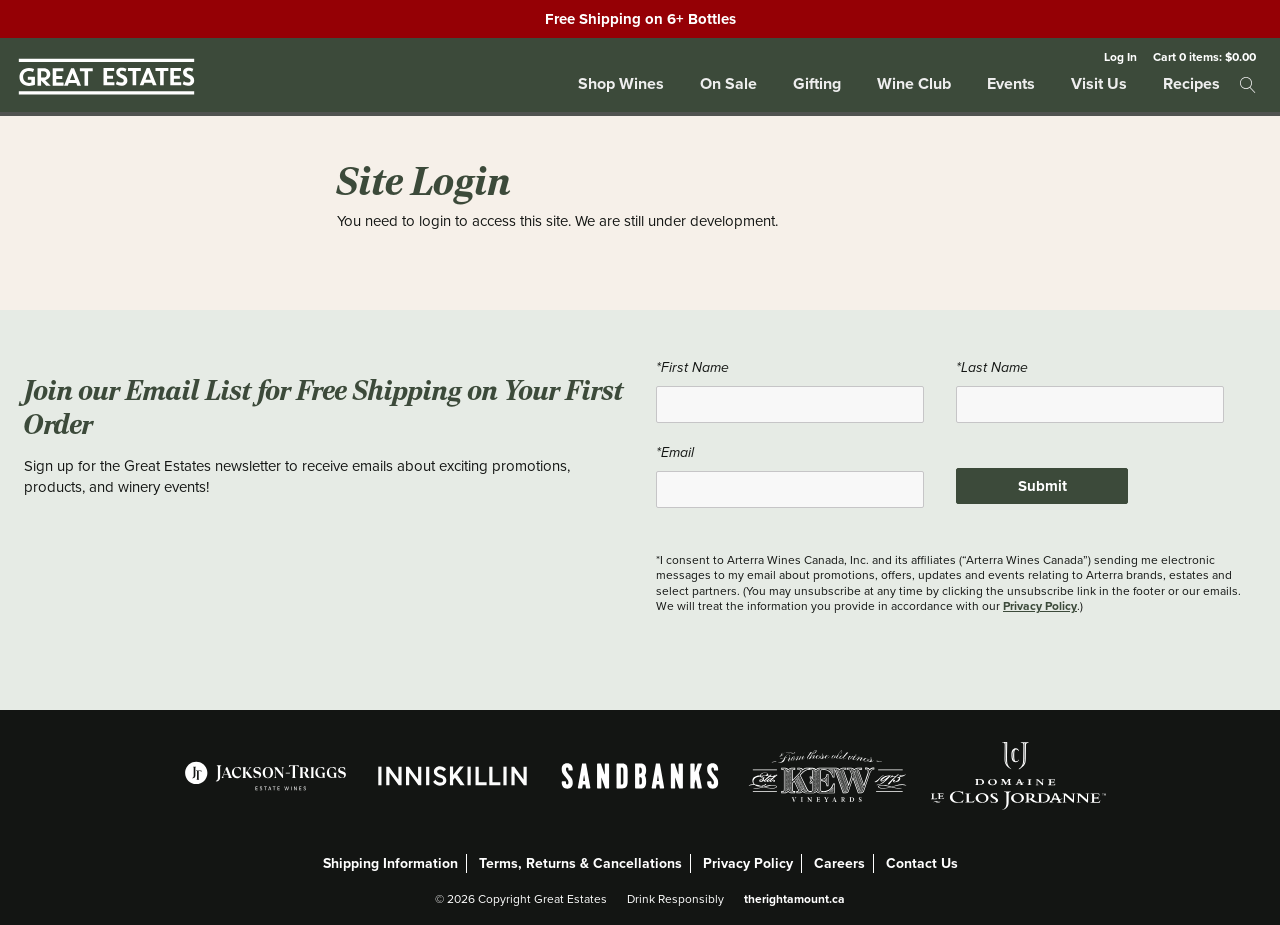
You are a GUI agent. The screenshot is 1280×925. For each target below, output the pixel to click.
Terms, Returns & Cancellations (580, 863)
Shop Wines (621, 83)
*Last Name (992, 368)
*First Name (692, 368)
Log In (1120, 56)
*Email (675, 453)
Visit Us (1099, 83)
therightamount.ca (794, 899)
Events (1011, 83)
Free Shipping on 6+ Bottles (640, 19)
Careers (839, 863)
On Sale (728, 83)
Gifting (817, 83)
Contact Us (922, 863)
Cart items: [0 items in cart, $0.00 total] (1204, 56)
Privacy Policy (1040, 605)
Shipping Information (390, 863)
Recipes (1191, 83)
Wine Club (914, 83)
